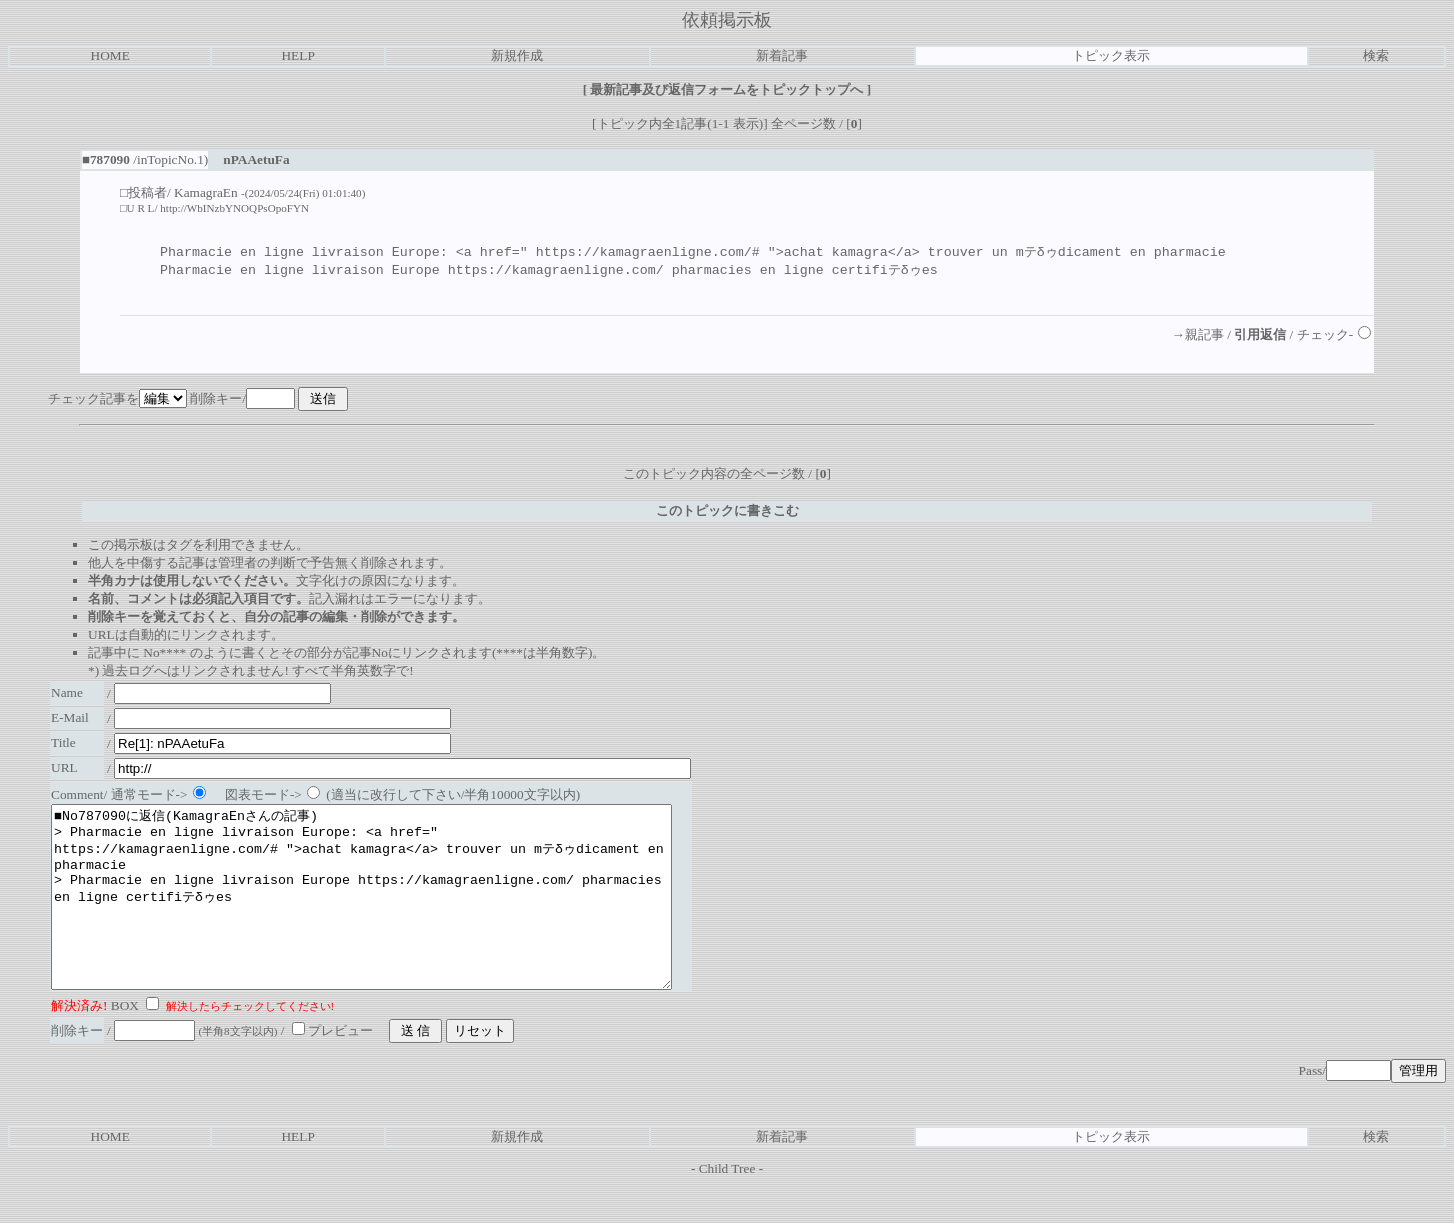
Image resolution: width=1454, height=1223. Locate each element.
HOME (110, 55)
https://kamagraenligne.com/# (648, 252)
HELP (297, 55)
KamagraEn (206, 192)
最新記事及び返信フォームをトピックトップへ (727, 89)
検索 (1376, 55)
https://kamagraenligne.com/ (556, 271)
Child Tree (727, 1206)
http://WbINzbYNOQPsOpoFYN (234, 208)
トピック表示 (1111, 55)
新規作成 (517, 55)
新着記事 (782, 55)
